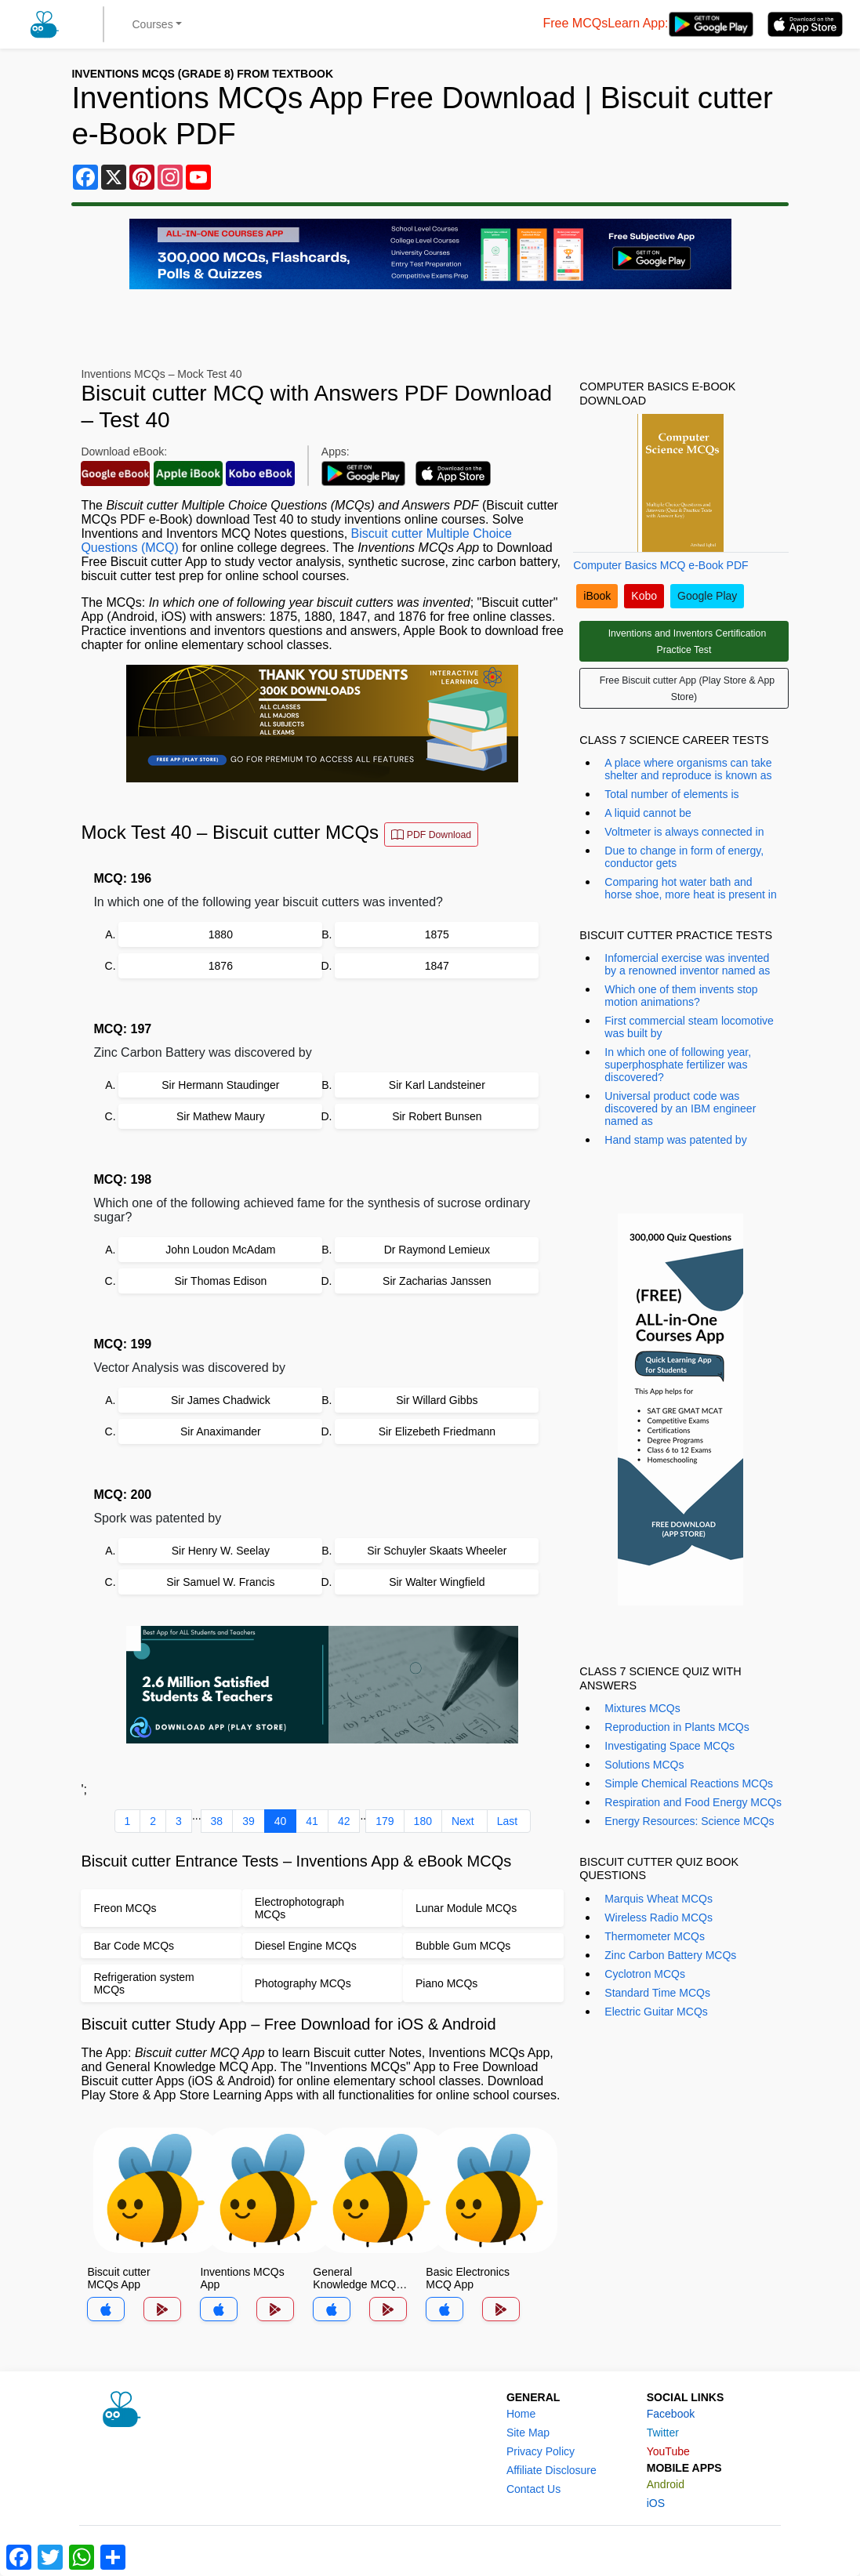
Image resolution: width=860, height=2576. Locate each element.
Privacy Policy (540, 2451)
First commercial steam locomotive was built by (689, 1026)
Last (507, 1821)
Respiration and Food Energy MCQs (693, 1802)
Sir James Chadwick (220, 1400)
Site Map (528, 2432)
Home (520, 2413)
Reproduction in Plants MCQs (676, 1727)
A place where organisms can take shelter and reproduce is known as (687, 769)
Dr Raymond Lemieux (437, 1249)
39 (248, 1821)
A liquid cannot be (647, 813)
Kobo (644, 596)
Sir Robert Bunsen (436, 1116)
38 (217, 1821)
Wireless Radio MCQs (658, 1917)
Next (463, 1821)
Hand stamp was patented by (675, 1140)
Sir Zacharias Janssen (437, 1281)
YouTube (668, 2451)
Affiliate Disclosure (551, 2470)
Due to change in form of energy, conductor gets (684, 856)
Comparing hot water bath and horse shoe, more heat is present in (690, 888)
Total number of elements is (671, 794)
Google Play (707, 596)
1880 (221, 934)
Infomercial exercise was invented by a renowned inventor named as (687, 964)
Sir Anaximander (220, 1431)
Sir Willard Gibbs (436, 1400)
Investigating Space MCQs (669, 1746)
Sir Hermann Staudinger (220, 1085)
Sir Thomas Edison (220, 1281)
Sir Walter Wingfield (436, 1582)
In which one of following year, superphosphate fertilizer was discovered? (677, 1064)
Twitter (663, 2432)
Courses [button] (152, 24)
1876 (221, 966)
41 (312, 1821)
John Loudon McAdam (220, 1249)
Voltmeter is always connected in (684, 831)
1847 (437, 966)
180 (423, 1821)
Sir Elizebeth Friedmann (437, 1431)
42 (344, 1821)
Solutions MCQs (644, 1764)
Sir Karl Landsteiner (437, 1085)
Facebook (671, 2413)
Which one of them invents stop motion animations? (680, 995)
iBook (597, 596)
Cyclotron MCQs (644, 1974)
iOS (656, 2503)
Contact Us (533, 2489)
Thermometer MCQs (654, 1936)
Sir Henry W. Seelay (221, 1550)
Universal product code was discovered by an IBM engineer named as (680, 1108)
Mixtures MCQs (642, 1708)
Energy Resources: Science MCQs (689, 1821)
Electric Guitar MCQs (655, 2011)
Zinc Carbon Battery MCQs (670, 1955)
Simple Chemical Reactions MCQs (688, 1783)
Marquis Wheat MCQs (658, 1898)
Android (665, 2484)
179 (385, 1821)
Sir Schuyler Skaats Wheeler (436, 1550)
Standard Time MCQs (657, 1992)
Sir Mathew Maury (220, 1116)
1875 (437, 934)
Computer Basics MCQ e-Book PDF (660, 565)
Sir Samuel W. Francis (220, 1582)
